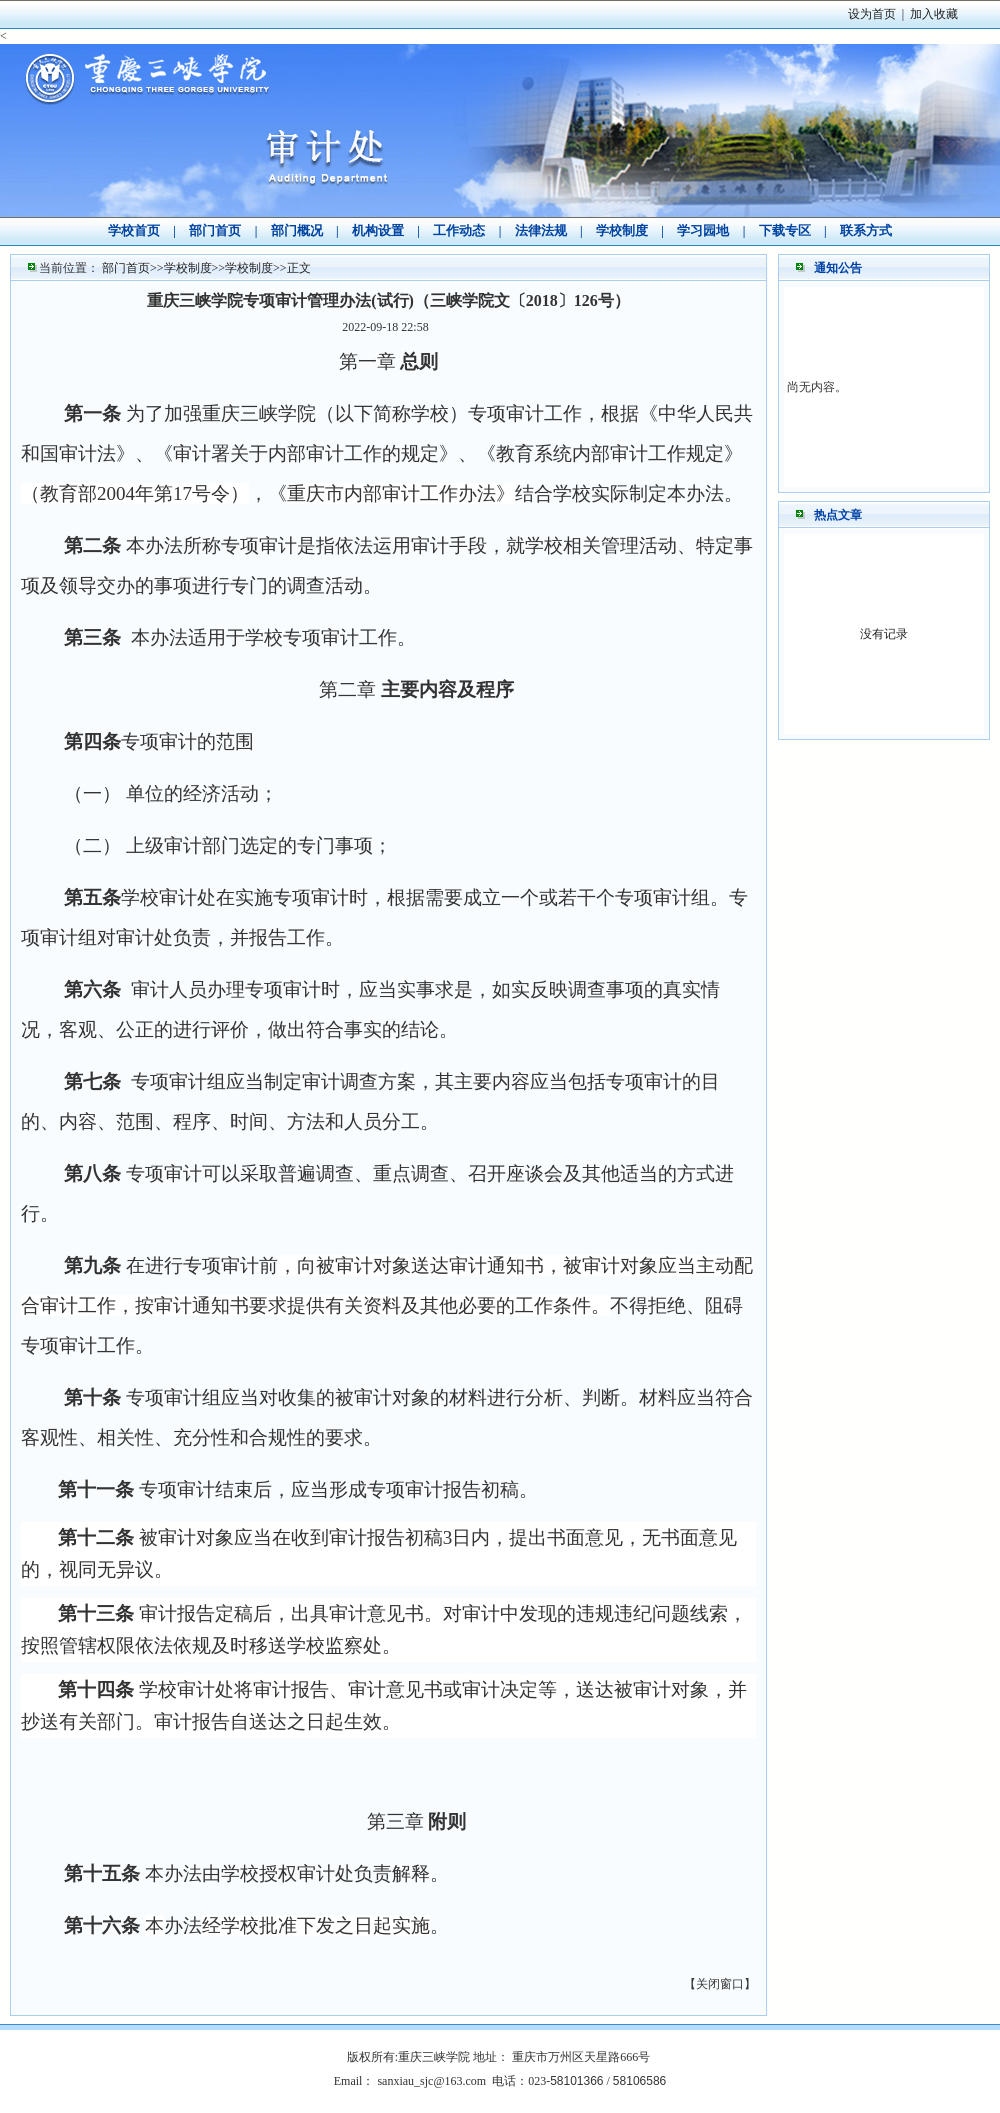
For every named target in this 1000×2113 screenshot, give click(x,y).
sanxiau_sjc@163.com (431, 2081)
